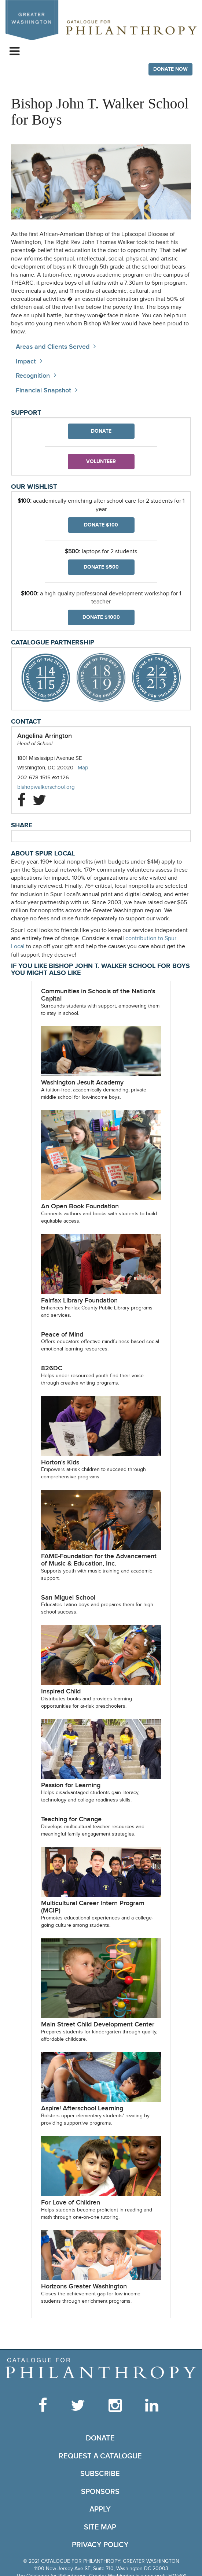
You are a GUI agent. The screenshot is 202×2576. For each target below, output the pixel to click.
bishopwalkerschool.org (53, 787)
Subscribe (100, 2473)
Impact (26, 361)
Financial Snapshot (43, 390)
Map (83, 767)
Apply (100, 2509)
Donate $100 (101, 525)
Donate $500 (101, 567)
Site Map (100, 2527)
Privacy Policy (100, 2544)
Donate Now (170, 69)
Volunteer (101, 461)
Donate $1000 (101, 617)
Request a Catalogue (100, 2456)
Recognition (33, 376)
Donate (101, 431)
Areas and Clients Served (52, 347)
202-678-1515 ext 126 (43, 777)
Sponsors (100, 2491)
